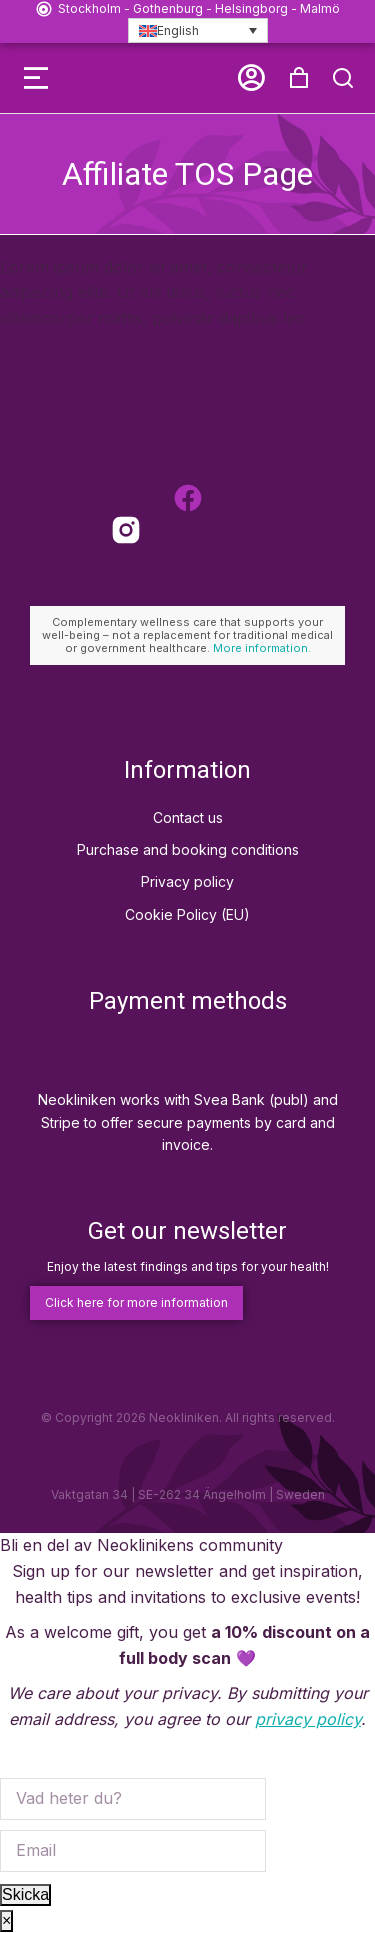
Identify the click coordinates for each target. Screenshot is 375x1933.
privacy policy (308, 1719)
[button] (36, 78)
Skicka (25, 1894)
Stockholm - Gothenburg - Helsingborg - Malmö (199, 8)
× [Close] (6, 1920)
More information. (262, 648)
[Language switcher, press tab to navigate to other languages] (198, 30)
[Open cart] (299, 78)
